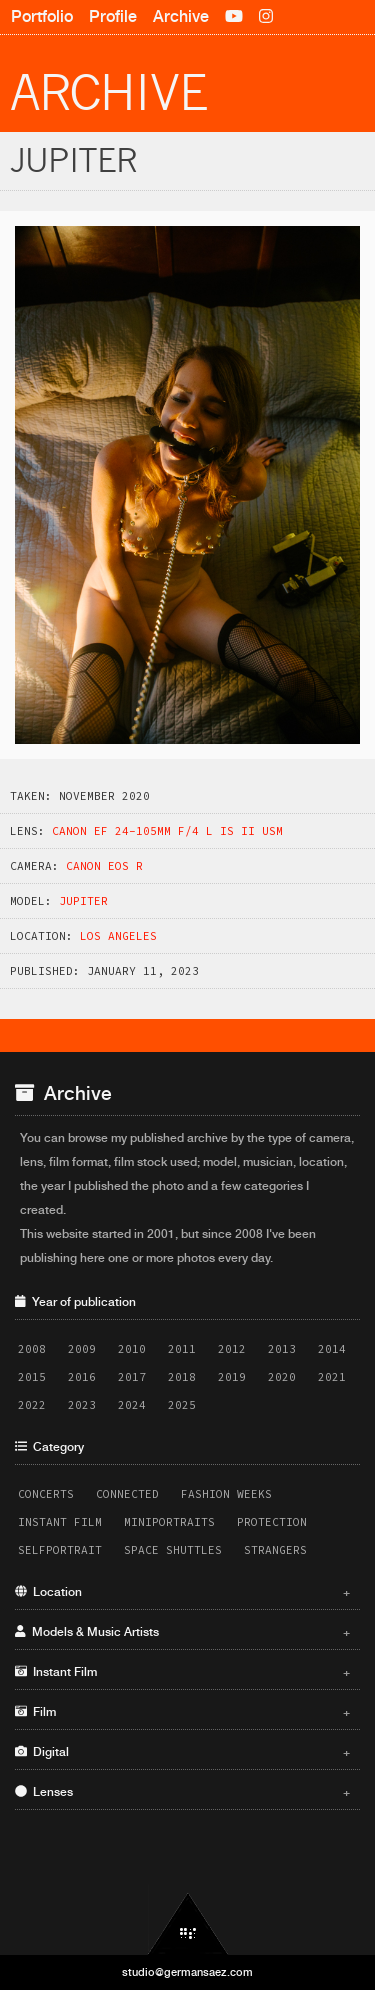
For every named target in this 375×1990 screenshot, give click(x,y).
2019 (232, 1377)
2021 (332, 1377)
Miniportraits (169, 1522)
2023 (82, 1405)
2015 (32, 1377)
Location (182, 1592)
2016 (82, 1377)
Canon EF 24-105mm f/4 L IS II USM (167, 831)
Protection (272, 1522)
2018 (182, 1377)
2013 (282, 1349)
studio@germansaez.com (187, 1972)
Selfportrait (60, 1550)
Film (182, 1712)
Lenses (182, 1792)
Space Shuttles (173, 1550)
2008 (32, 1349)
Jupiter (83, 901)
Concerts (46, 1494)
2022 (32, 1405)
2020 (282, 1377)
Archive (181, 16)
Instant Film (60, 1522)
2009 (82, 1349)
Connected (127, 1494)
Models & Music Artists (182, 1632)
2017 (132, 1377)
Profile (113, 16)
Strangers (275, 1550)
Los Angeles (118, 936)
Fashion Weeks (226, 1494)
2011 (182, 1349)
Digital (182, 1752)
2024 (132, 1405)
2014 (332, 1349)
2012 (232, 1349)
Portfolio (42, 16)
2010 (132, 1349)
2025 (182, 1405)
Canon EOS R (104, 866)
